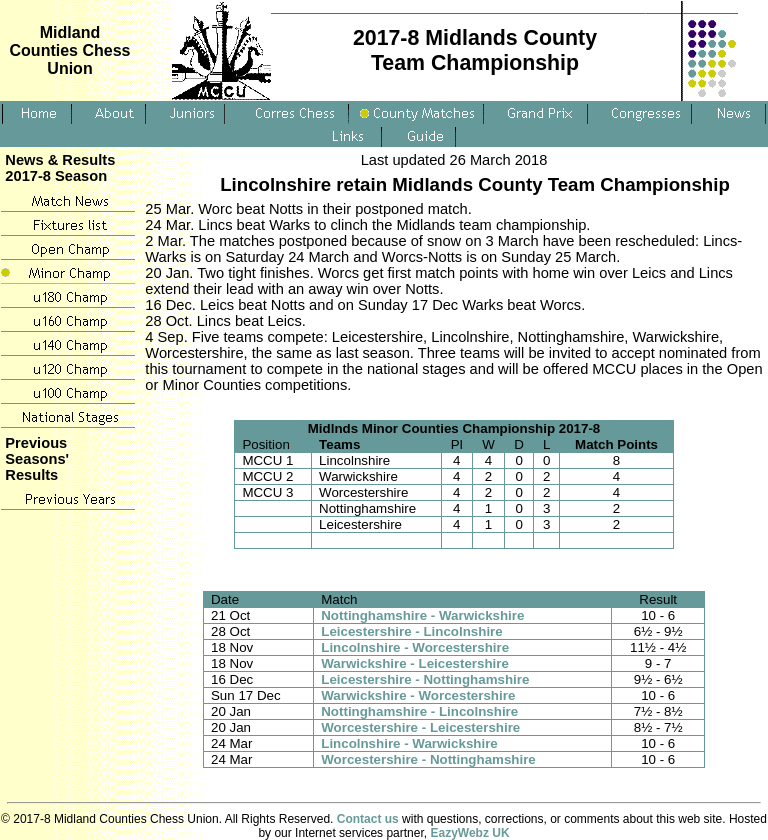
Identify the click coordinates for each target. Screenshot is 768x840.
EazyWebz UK (469, 833)
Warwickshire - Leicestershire (415, 663)
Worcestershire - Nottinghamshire (428, 759)
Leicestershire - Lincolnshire (411, 631)
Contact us (368, 819)
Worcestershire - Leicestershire (420, 727)
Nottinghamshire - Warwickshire (422, 615)
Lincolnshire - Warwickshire (409, 743)
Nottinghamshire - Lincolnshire (419, 711)
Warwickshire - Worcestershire (418, 695)
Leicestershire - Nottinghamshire (425, 679)
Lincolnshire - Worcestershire (415, 647)
